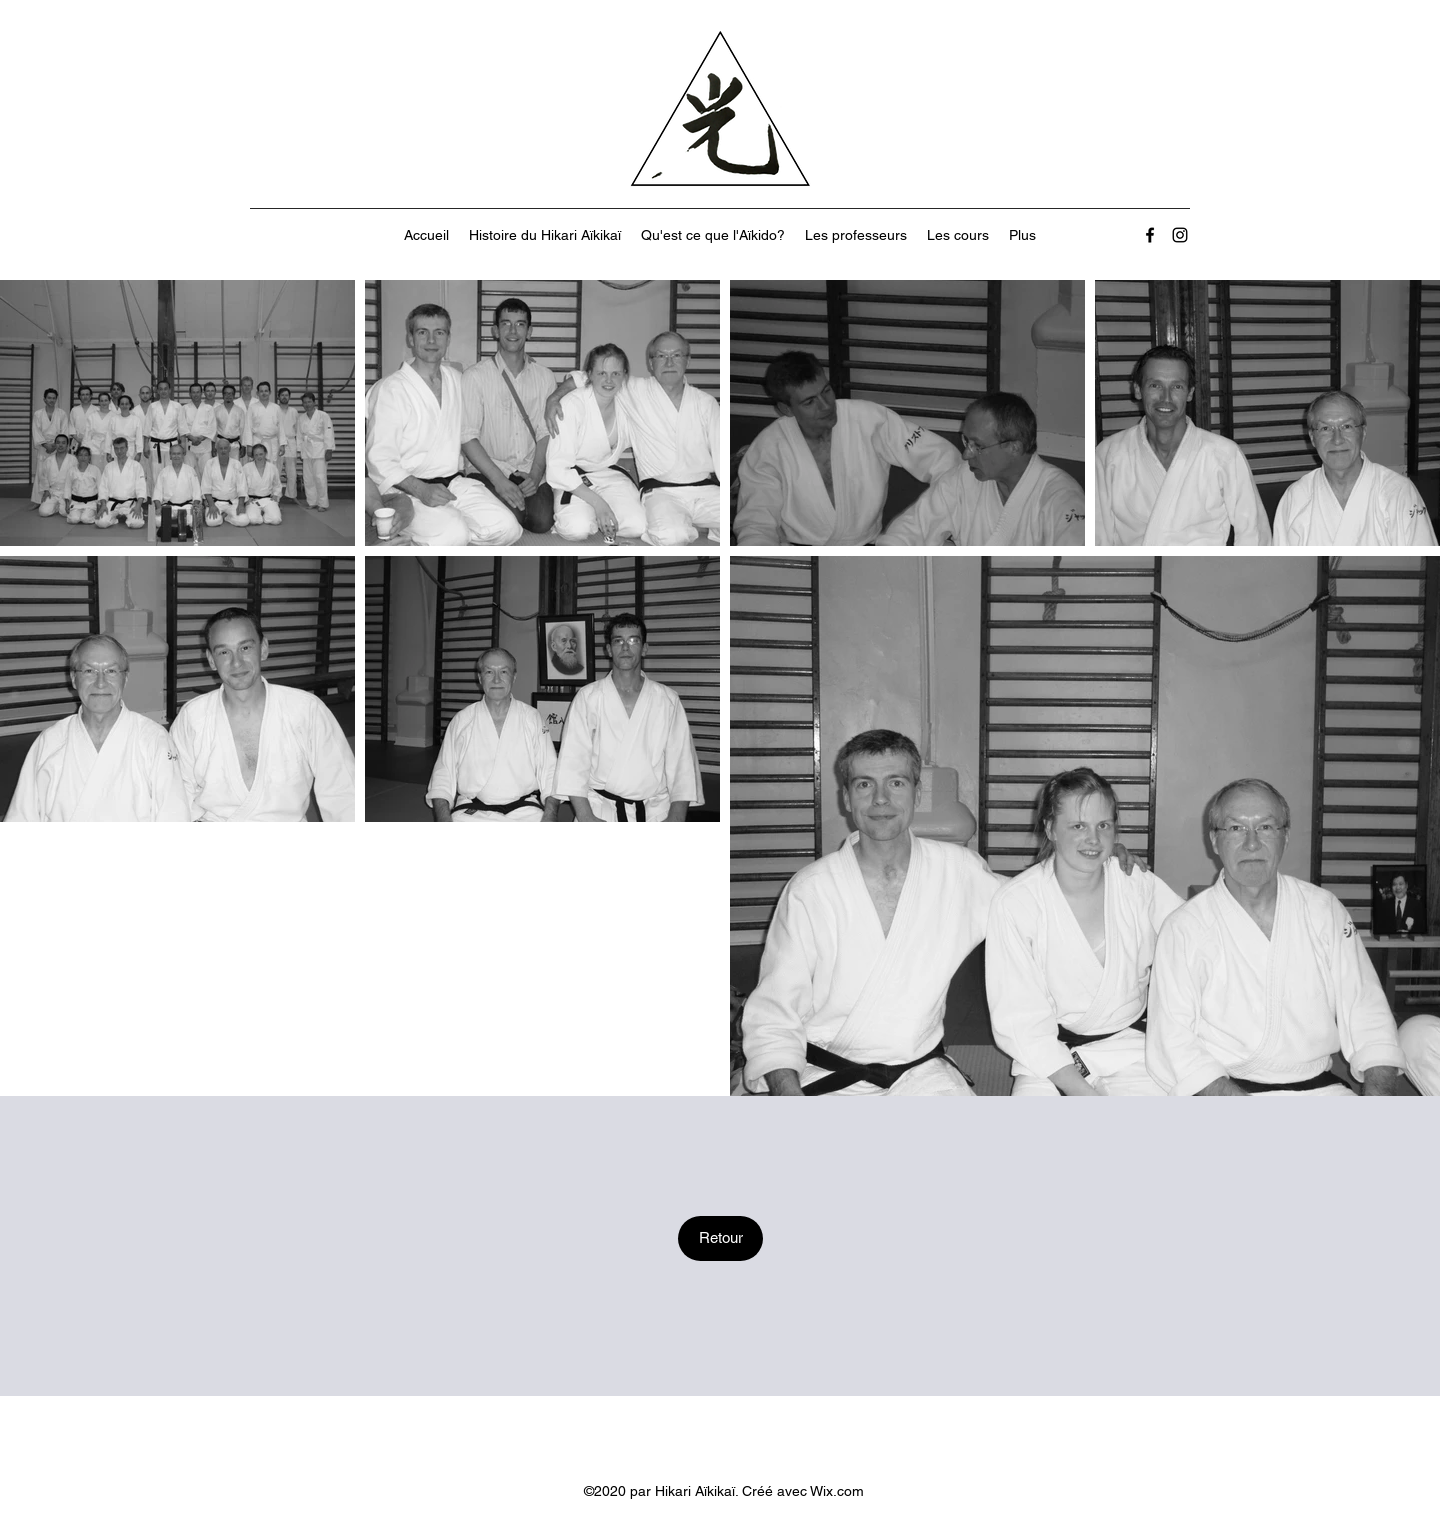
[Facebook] (1150, 235)
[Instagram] (1180, 235)
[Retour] (720, 1238)
